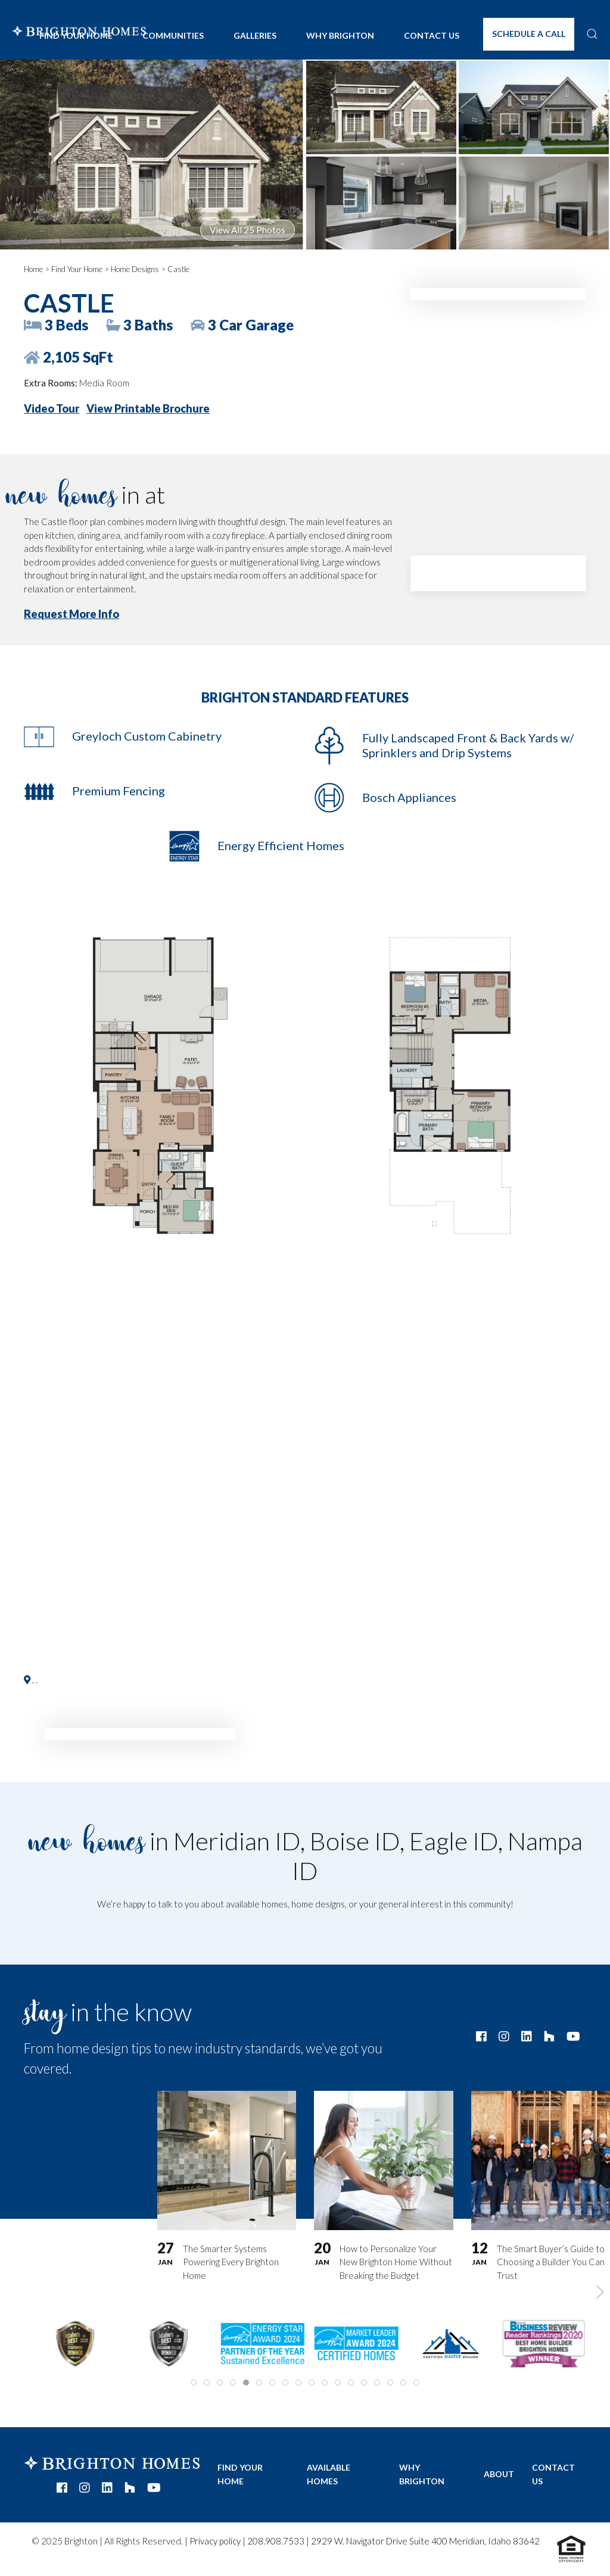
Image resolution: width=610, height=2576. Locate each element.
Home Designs (135, 269)
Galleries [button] (255, 35)
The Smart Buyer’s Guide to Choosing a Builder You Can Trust (551, 2261)
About (499, 2474)
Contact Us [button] (431, 35)
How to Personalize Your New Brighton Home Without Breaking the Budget (396, 2261)
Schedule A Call (528, 34)
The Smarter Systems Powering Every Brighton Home (231, 2261)
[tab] (194, 2382)
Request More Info (71, 613)
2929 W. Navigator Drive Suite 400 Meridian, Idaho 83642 (425, 2541)
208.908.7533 (275, 2541)
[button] (592, 34)
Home (33, 269)
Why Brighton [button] (340, 35)
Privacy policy (215, 2541)
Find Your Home (76, 269)
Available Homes (328, 2474)
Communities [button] (173, 35)
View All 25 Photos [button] (247, 229)
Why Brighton (421, 2474)
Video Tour (51, 408)
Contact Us (553, 2474)
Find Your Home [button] (76, 35)
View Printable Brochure (148, 408)
